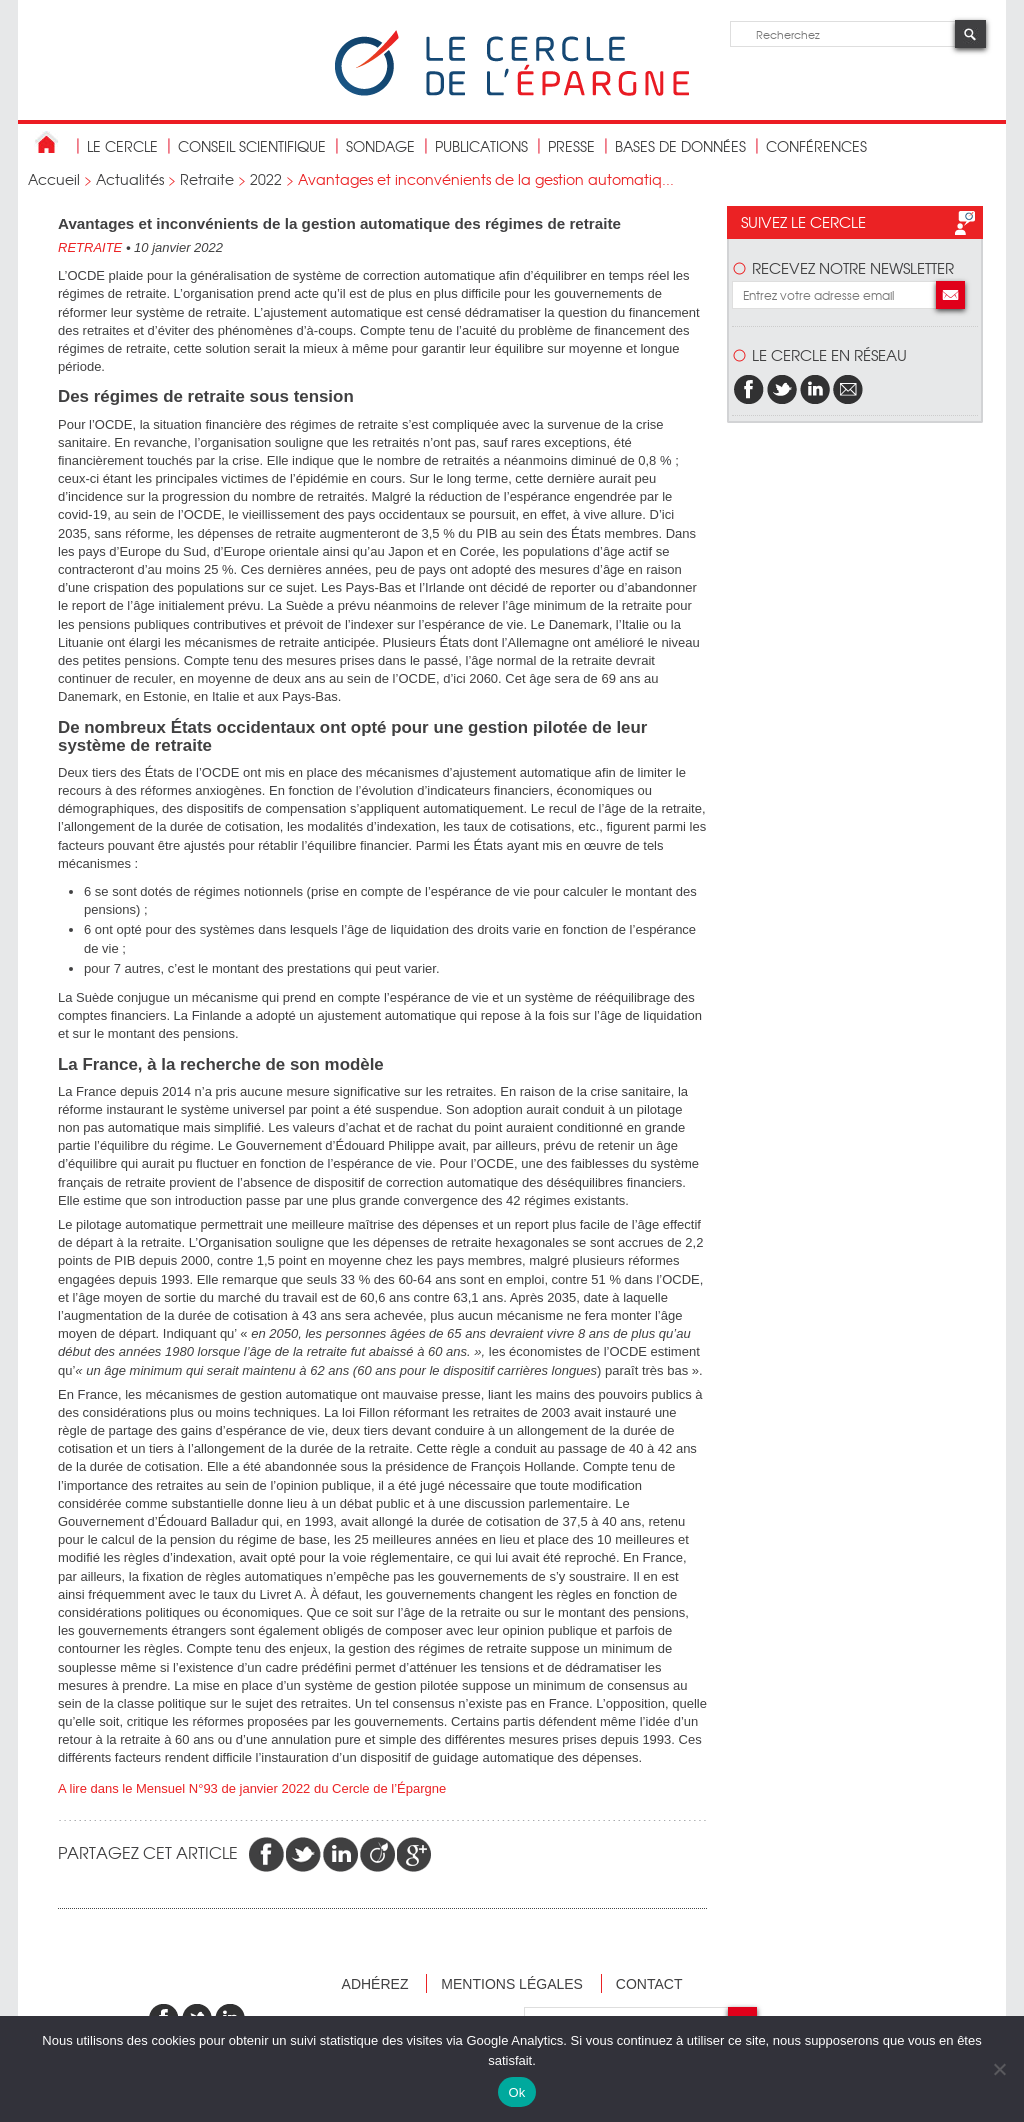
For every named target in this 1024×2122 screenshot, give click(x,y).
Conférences (816, 146)
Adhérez (375, 1984)
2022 (266, 179)
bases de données (680, 146)
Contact (649, 1984)
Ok (516, 2092)
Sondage (380, 146)
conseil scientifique (252, 146)
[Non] (999, 2069)
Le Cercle (122, 146)
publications (481, 146)
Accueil (54, 179)
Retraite (207, 179)
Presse (571, 146)
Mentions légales (512, 1984)
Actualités (130, 179)
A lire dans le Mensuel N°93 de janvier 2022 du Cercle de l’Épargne (252, 1788)
